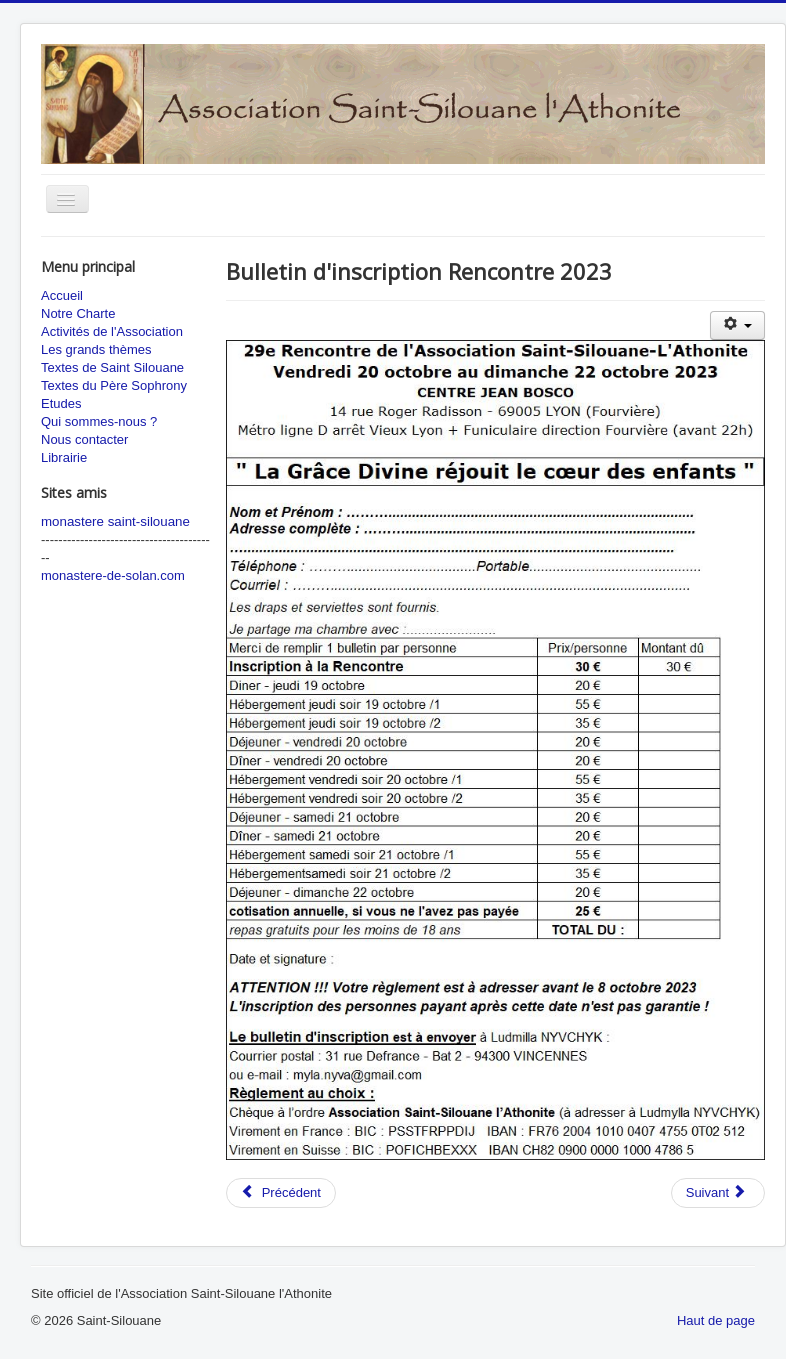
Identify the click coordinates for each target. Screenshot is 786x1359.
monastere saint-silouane (115, 521)
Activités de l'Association (112, 331)
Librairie (64, 457)
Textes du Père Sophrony (114, 385)
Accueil (62, 295)
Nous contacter (84, 439)
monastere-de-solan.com (113, 575)
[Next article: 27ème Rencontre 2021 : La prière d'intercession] (718, 1193)
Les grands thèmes (96, 349)
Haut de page (716, 1320)
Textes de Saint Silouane (112, 367)
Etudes (61, 403)
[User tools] (737, 325)
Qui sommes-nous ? (99, 421)
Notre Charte (78, 313)
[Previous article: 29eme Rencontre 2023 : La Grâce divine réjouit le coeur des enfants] (281, 1193)
